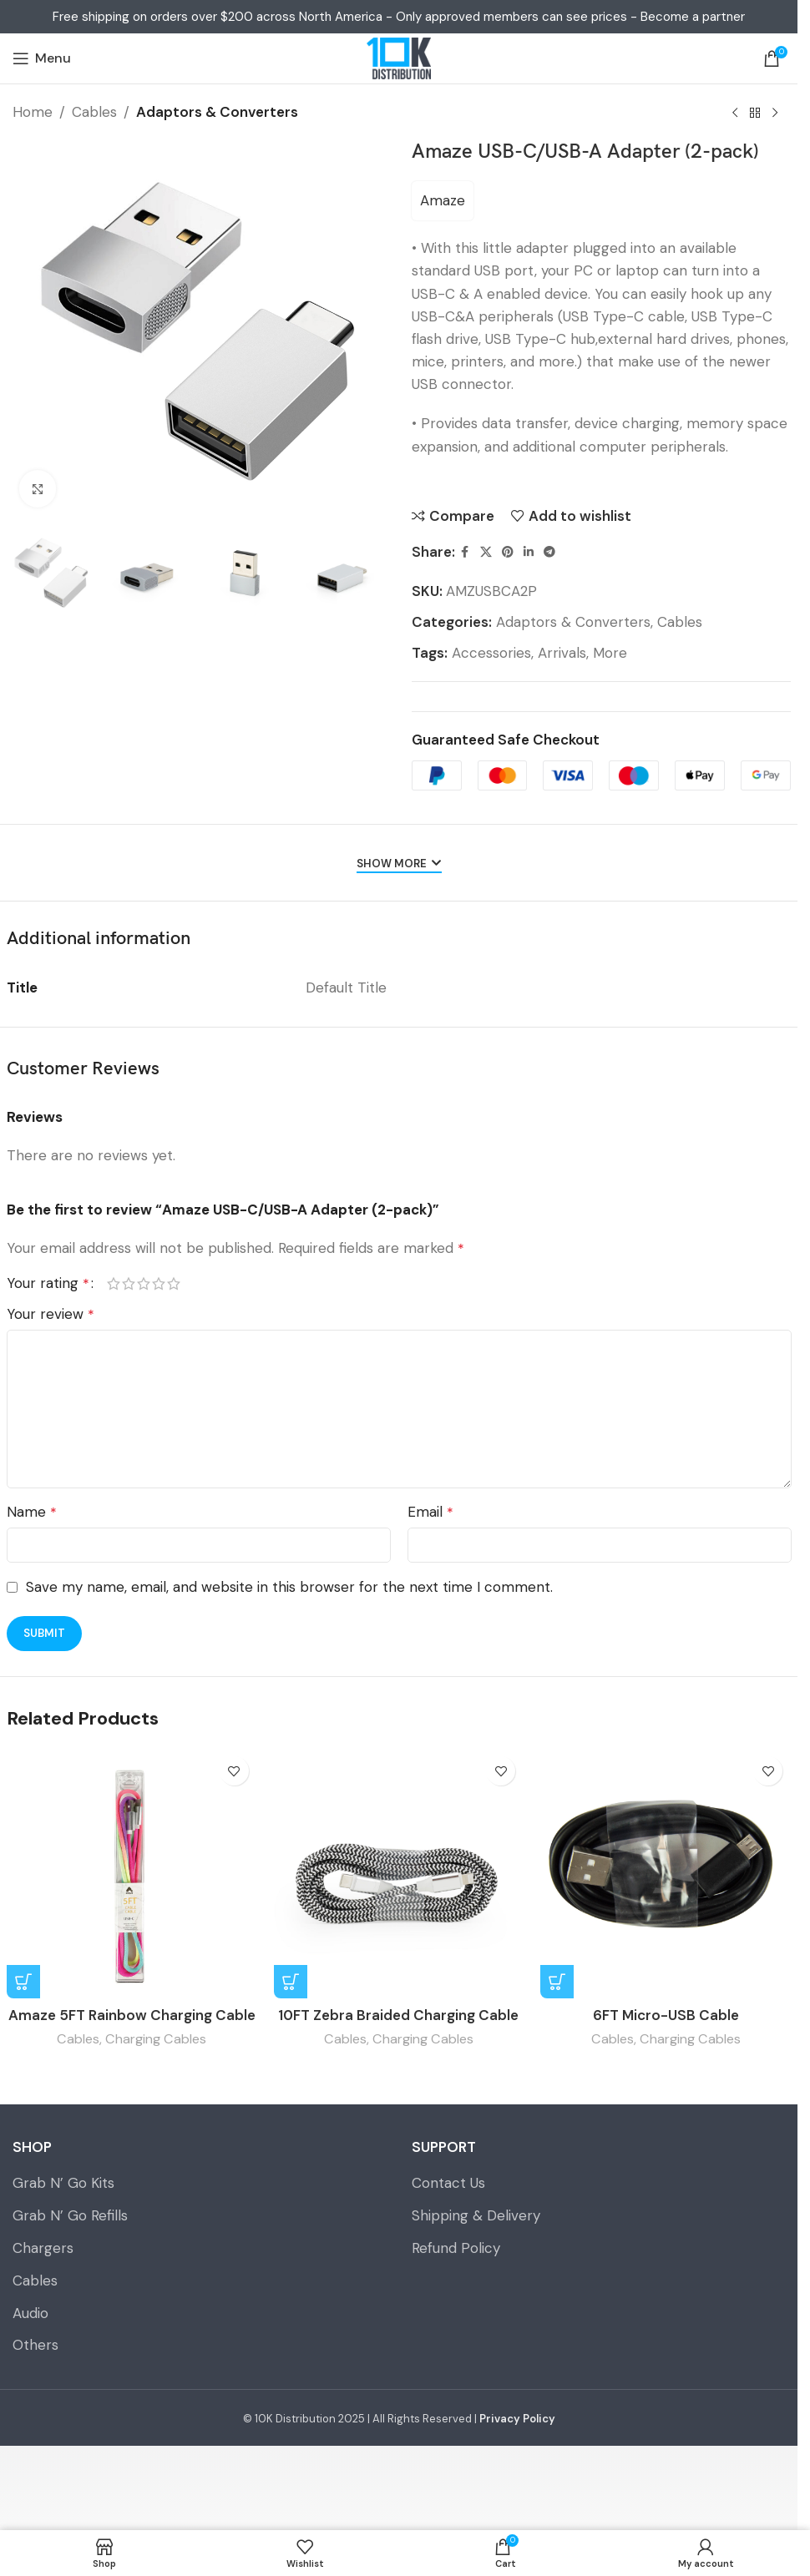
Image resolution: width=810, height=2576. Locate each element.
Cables (94, 112)
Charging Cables (155, 2039)
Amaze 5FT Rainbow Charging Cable (132, 2015)
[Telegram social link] (549, 552)
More (610, 653)
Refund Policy (456, 2248)
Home (33, 112)
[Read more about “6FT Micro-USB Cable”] (557, 1981)
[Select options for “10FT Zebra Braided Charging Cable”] (290, 1981)
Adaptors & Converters (217, 112)
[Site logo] (398, 58)
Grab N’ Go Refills (70, 2215)
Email (430, 1512)
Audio (30, 2313)
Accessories (491, 653)
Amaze (442, 200)
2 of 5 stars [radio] (128, 1283)
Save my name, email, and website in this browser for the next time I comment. (289, 1587)
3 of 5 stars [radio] (143, 1283)
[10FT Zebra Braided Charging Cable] (399, 1873)
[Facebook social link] (465, 552)
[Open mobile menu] (41, 58)
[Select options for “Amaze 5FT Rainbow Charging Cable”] (23, 1981)
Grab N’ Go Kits (63, 2183)
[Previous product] (735, 114)
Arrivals (562, 653)
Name (32, 1512)
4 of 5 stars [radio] (158, 1283)
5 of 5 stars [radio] (173, 1283)
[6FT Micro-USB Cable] (665, 1873)
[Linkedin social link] (529, 552)
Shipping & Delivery (476, 2215)
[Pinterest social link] (508, 552)
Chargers (43, 2248)
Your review (50, 1314)
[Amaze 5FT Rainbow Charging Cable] (132, 1873)
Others (35, 2345)
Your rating (48, 1283)
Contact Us (448, 2183)
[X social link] (486, 552)
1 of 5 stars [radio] (113, 1283)
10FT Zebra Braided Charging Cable (398, 2015)
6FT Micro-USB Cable (666, 2015)
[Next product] (775, 114)
